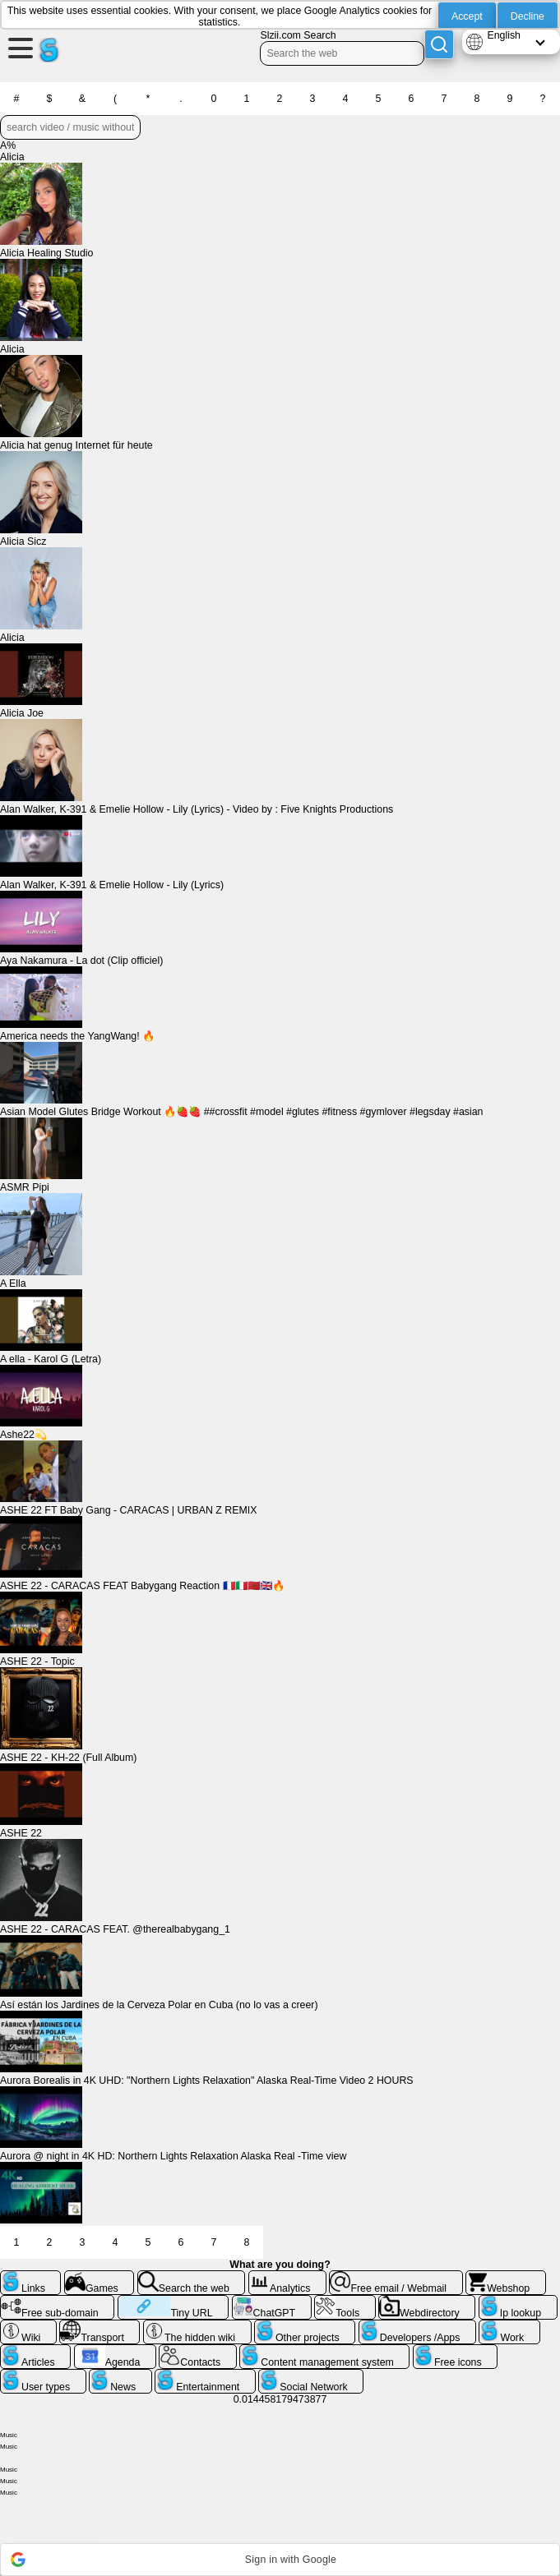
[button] (280, 2559)
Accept (467, 16)
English (504, 35)
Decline (527, 16)
